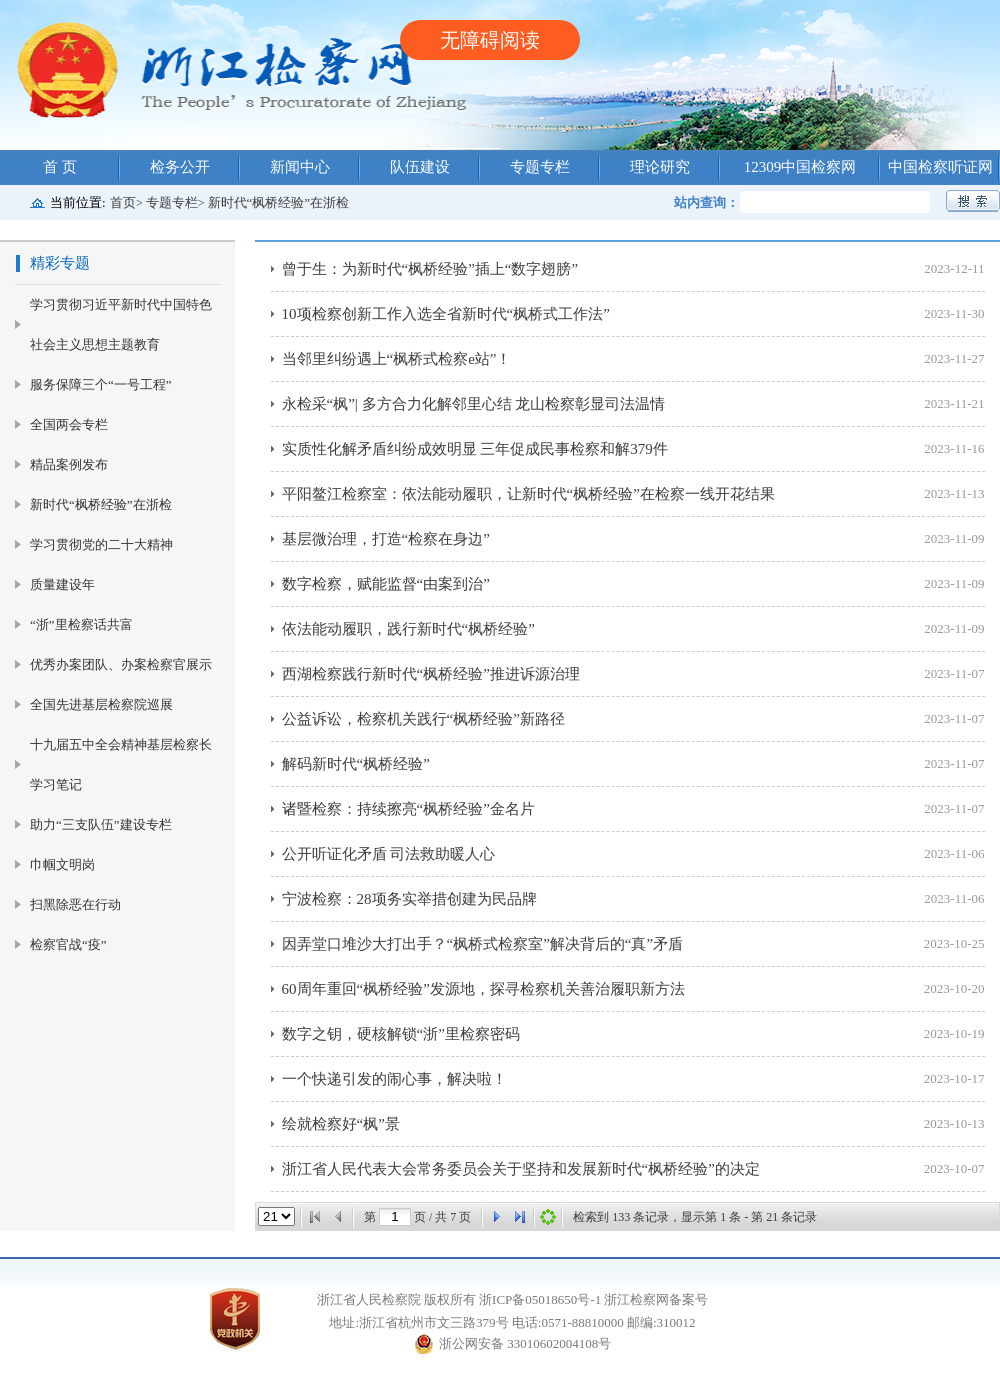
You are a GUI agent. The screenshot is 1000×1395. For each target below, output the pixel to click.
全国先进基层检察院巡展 (101, 704)
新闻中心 (300, 167)
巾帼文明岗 (62, 864)
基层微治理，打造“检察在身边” (386, 539)
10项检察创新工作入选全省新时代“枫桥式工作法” (446, 314)
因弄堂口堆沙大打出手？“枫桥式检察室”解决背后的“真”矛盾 (483, 944)
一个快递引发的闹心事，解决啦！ (394, 1079)
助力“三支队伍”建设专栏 (101, 824)
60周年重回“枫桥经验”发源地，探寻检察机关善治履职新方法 (483, 989)
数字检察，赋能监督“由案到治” (386, 584)
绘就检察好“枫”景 (341, 1124)
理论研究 (660, 167)
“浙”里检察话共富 (81, 624)
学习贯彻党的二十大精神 (101, 544)
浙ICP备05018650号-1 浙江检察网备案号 (593, 1299)
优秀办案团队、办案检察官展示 (121, 664)
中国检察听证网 (940, 167)
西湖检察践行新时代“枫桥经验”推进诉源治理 (431, 674)
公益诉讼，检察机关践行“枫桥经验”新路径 (423, 719)
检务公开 (180, 167)
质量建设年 (62, 584)
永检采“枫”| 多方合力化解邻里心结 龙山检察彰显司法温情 (474, 404)
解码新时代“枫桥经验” (356, 764)
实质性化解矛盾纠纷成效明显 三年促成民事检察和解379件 (475, 449)
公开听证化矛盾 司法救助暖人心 (389, 854)
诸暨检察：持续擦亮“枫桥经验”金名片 (408, 809)
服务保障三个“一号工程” (101, 384)
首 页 (60, 167)
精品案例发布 (69, 464)
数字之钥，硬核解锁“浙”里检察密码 (401, 1034)
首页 (123, 202)
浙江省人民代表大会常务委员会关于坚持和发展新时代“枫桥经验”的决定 (521, 1169)
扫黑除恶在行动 (75, 904)
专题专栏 (540, 167)
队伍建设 (420, 167)
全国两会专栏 (69, 424)
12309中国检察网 (800, 167)
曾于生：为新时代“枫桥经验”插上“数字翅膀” (430, 269)
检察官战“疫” (68, 944)
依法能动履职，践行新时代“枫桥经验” (408, 629)
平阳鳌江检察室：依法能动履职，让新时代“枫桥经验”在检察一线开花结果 (528, 494)
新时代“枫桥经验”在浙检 (279, 202)
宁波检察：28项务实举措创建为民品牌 (409, 899)
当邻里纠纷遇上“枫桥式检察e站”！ (397, 359)
